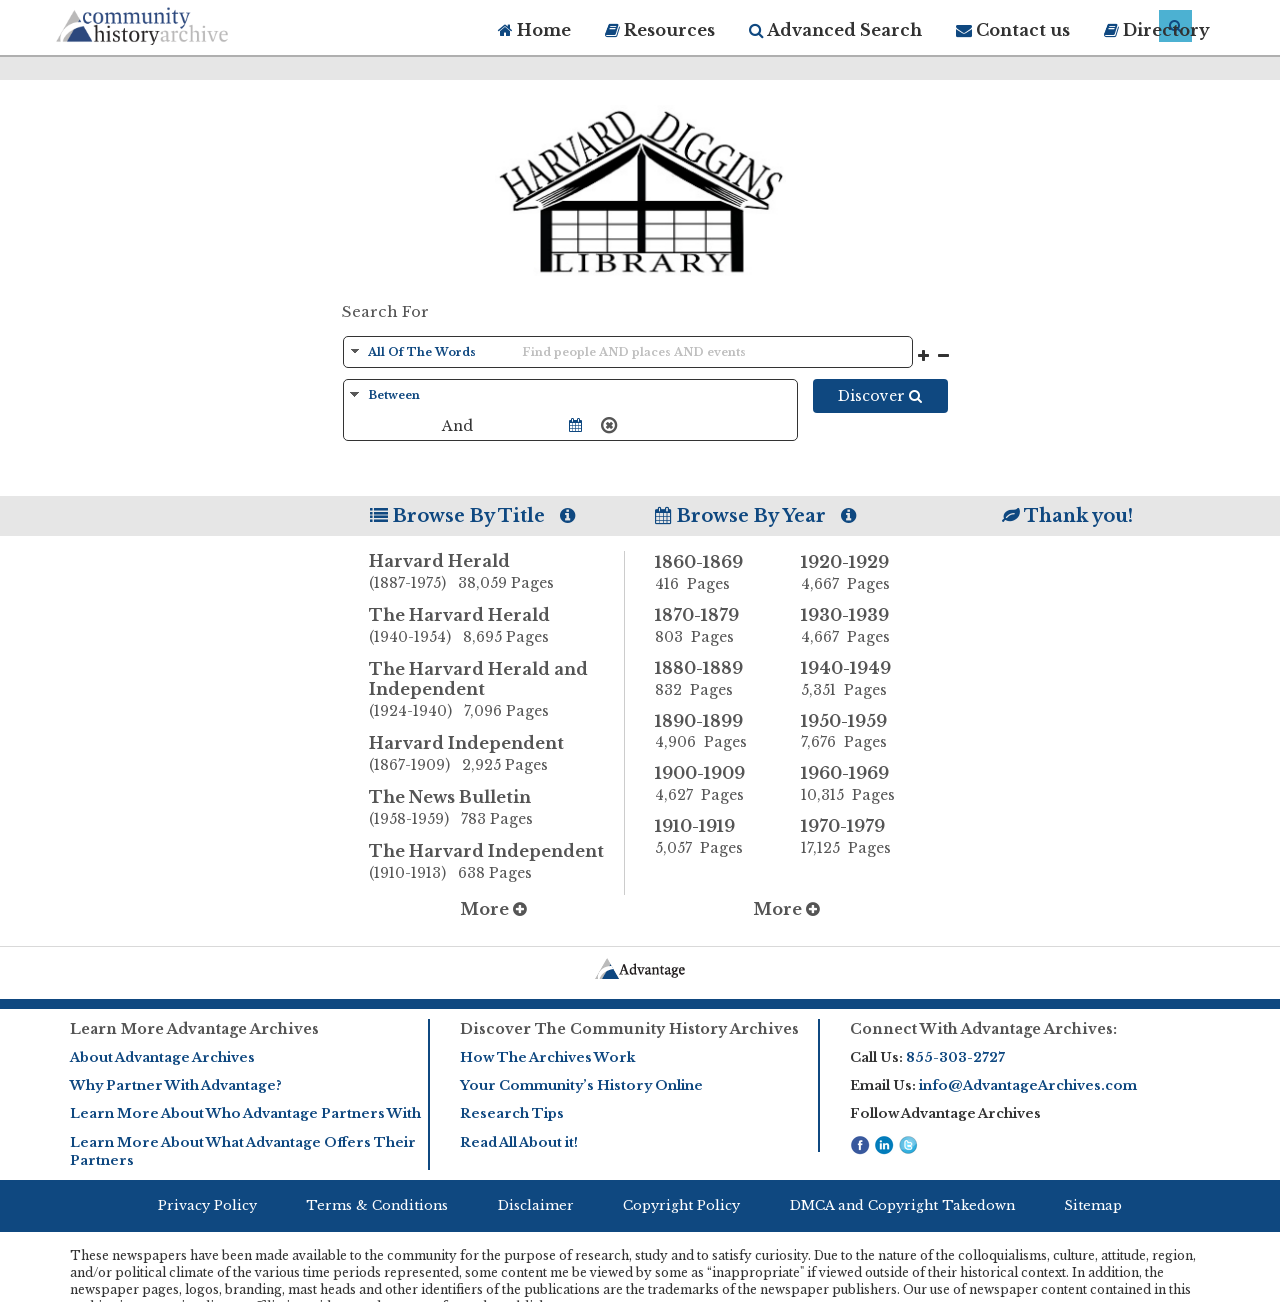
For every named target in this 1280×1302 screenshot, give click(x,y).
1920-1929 (859, 573)
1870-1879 (713, 626)
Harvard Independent (497, 755)
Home (534, 30)
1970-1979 (859, 837)
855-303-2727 (955, 1057)
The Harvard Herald (497, 627)
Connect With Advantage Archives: (983, 1029)
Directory (1157, 30)
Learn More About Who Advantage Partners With (245, 1113)
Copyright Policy (681, 1205)
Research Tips (512, 1113)
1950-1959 (859, 732)
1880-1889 (713, 679)
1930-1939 (859, 626)
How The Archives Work (547, 1057)
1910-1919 (713, 837)
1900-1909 (713, 784)
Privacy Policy (207, 1205)
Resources (660, 30)
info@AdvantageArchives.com (1028, 1085)
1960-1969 (859, 784)
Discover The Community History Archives (629, 1029)
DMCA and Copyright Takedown (902, 1205)
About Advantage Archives (162, 1057)
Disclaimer (536, 1205)
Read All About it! (519, 1142)
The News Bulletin (497, 809)
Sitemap (1093, 1205)
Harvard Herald (497, 573)
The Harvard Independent (497, 863)
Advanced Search (835, 30)
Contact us (1013, 30)
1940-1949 (859, 679)
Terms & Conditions (377, 1205)
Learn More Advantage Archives (194, 1029)
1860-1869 (713, 573)
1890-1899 (713, 732)
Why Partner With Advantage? (176, 1085)
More (493, 909)
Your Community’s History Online (581, 1085)
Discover (880, 396)
